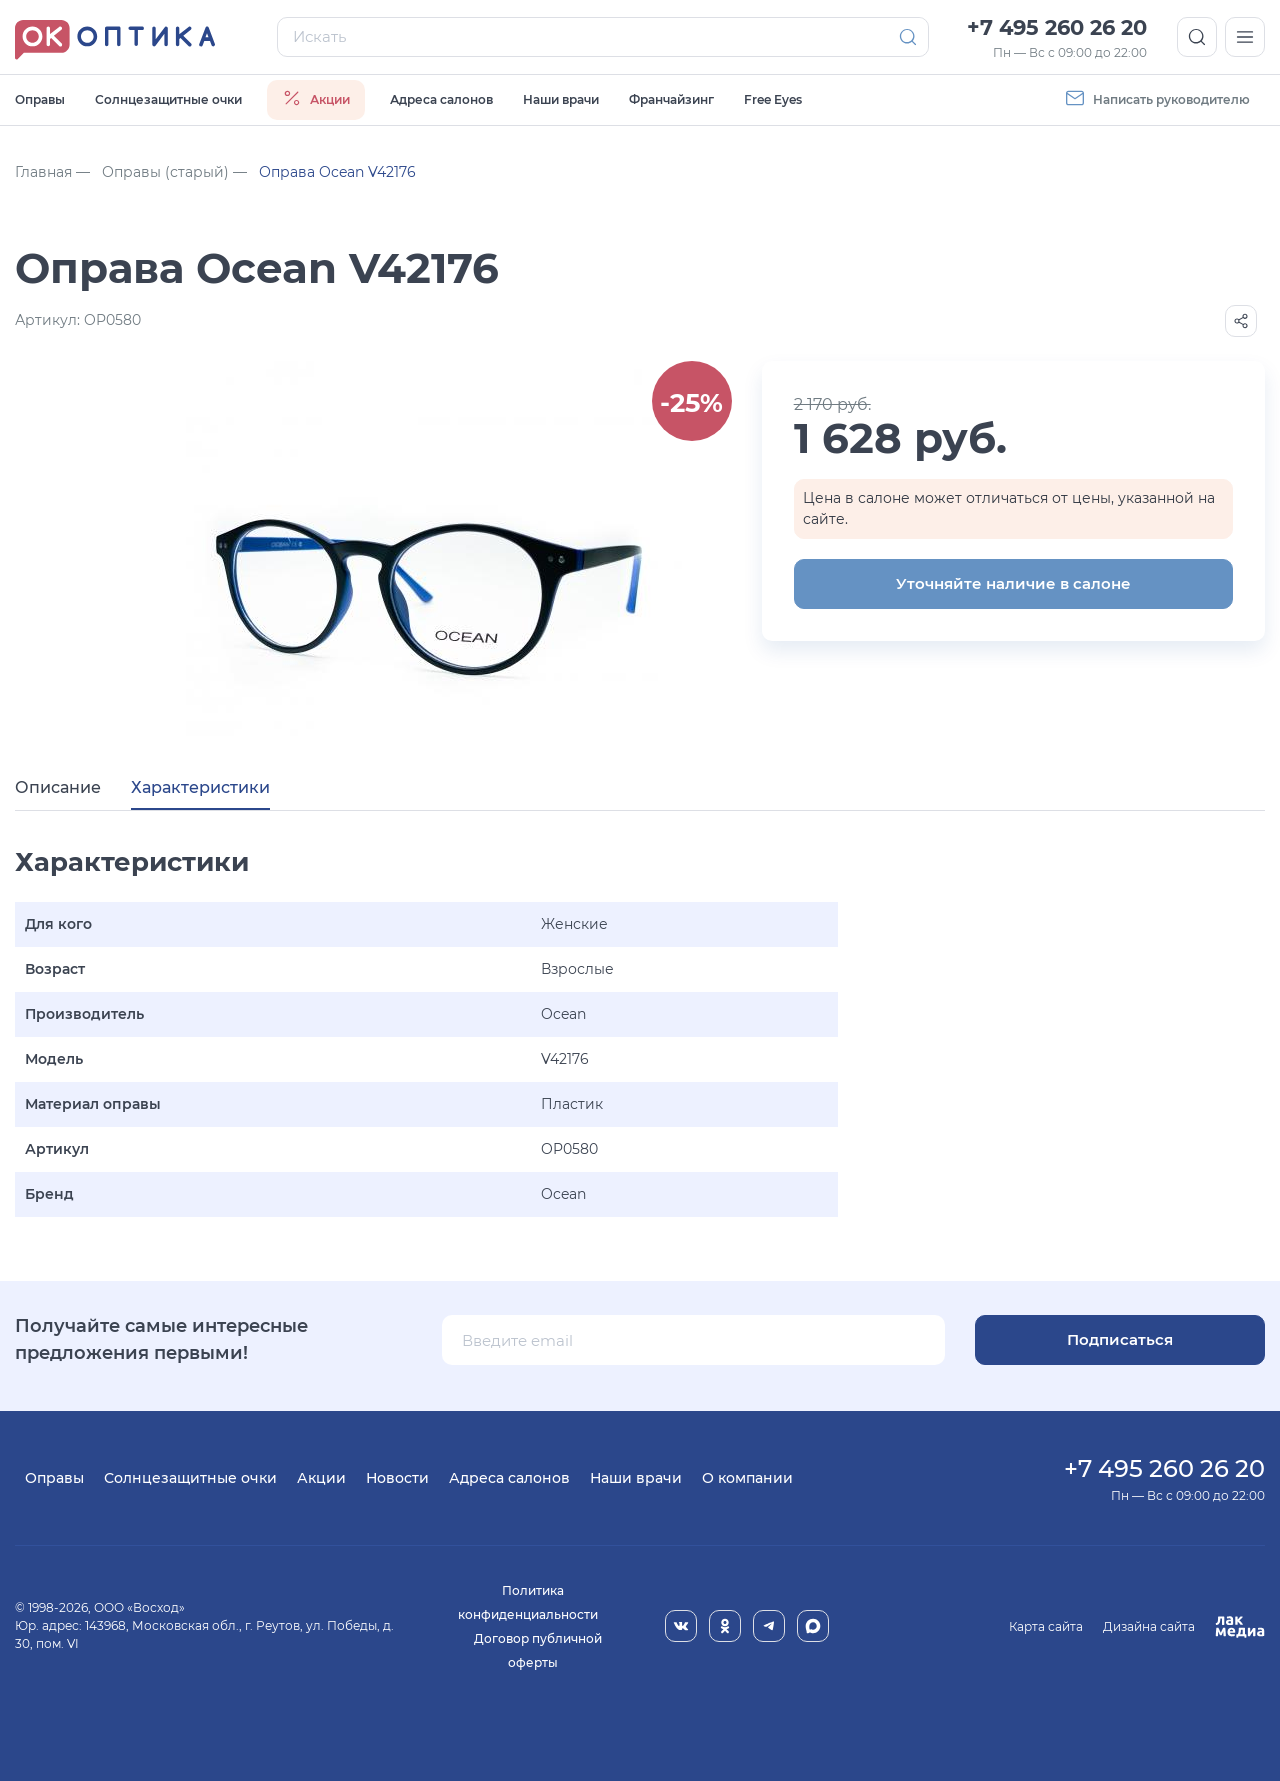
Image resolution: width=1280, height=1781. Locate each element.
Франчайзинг (671, 99)
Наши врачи (561, 99)
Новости (397, 1478)
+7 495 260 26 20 (1057, 27)
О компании (747, 1478)
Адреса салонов (441, 99)
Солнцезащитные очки (168, 99)
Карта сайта (1046, 1626)
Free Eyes (773, 99)
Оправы (40, 99)
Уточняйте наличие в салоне (1013, 583)
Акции (321, 1478)
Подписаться (1120, 1339)
